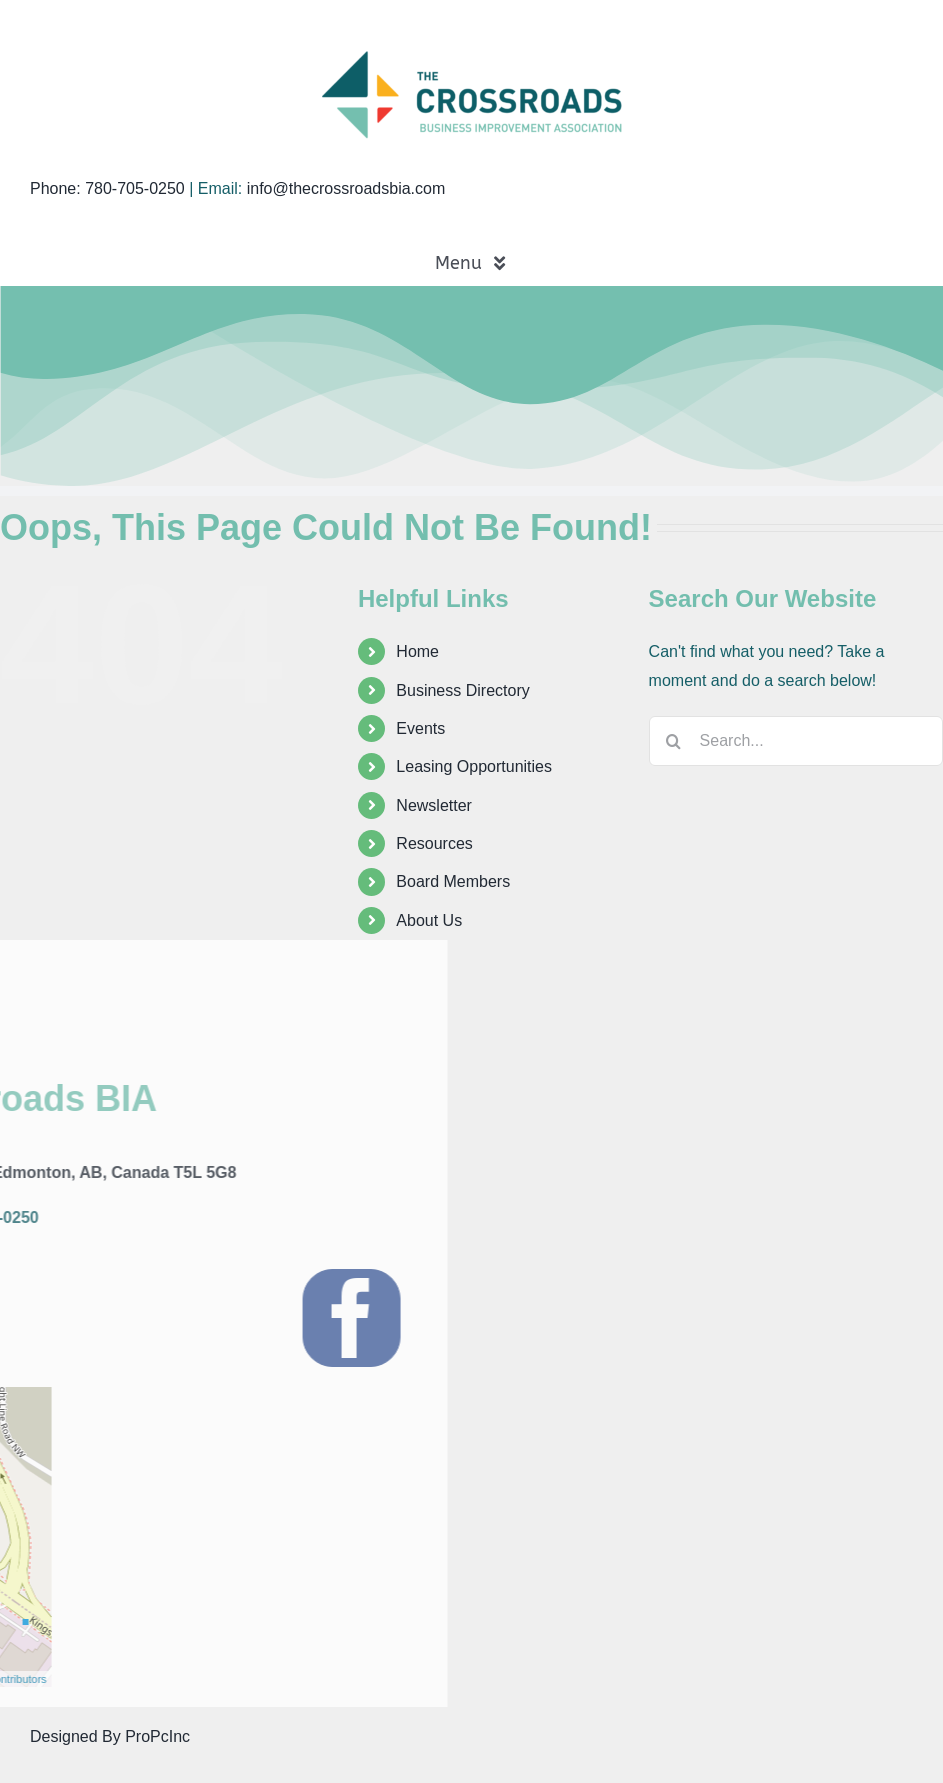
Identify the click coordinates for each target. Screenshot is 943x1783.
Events (420, 728)
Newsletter (434, 805)
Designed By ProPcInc (110, 1736)
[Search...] (796, 741)
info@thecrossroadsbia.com (346, 188)
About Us (429, 920)
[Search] (674, 741)
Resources (434, 843)
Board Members (453, 881)
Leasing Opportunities (474, 766)
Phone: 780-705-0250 (107, 188)
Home (417, 651)
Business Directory (462, 690)
